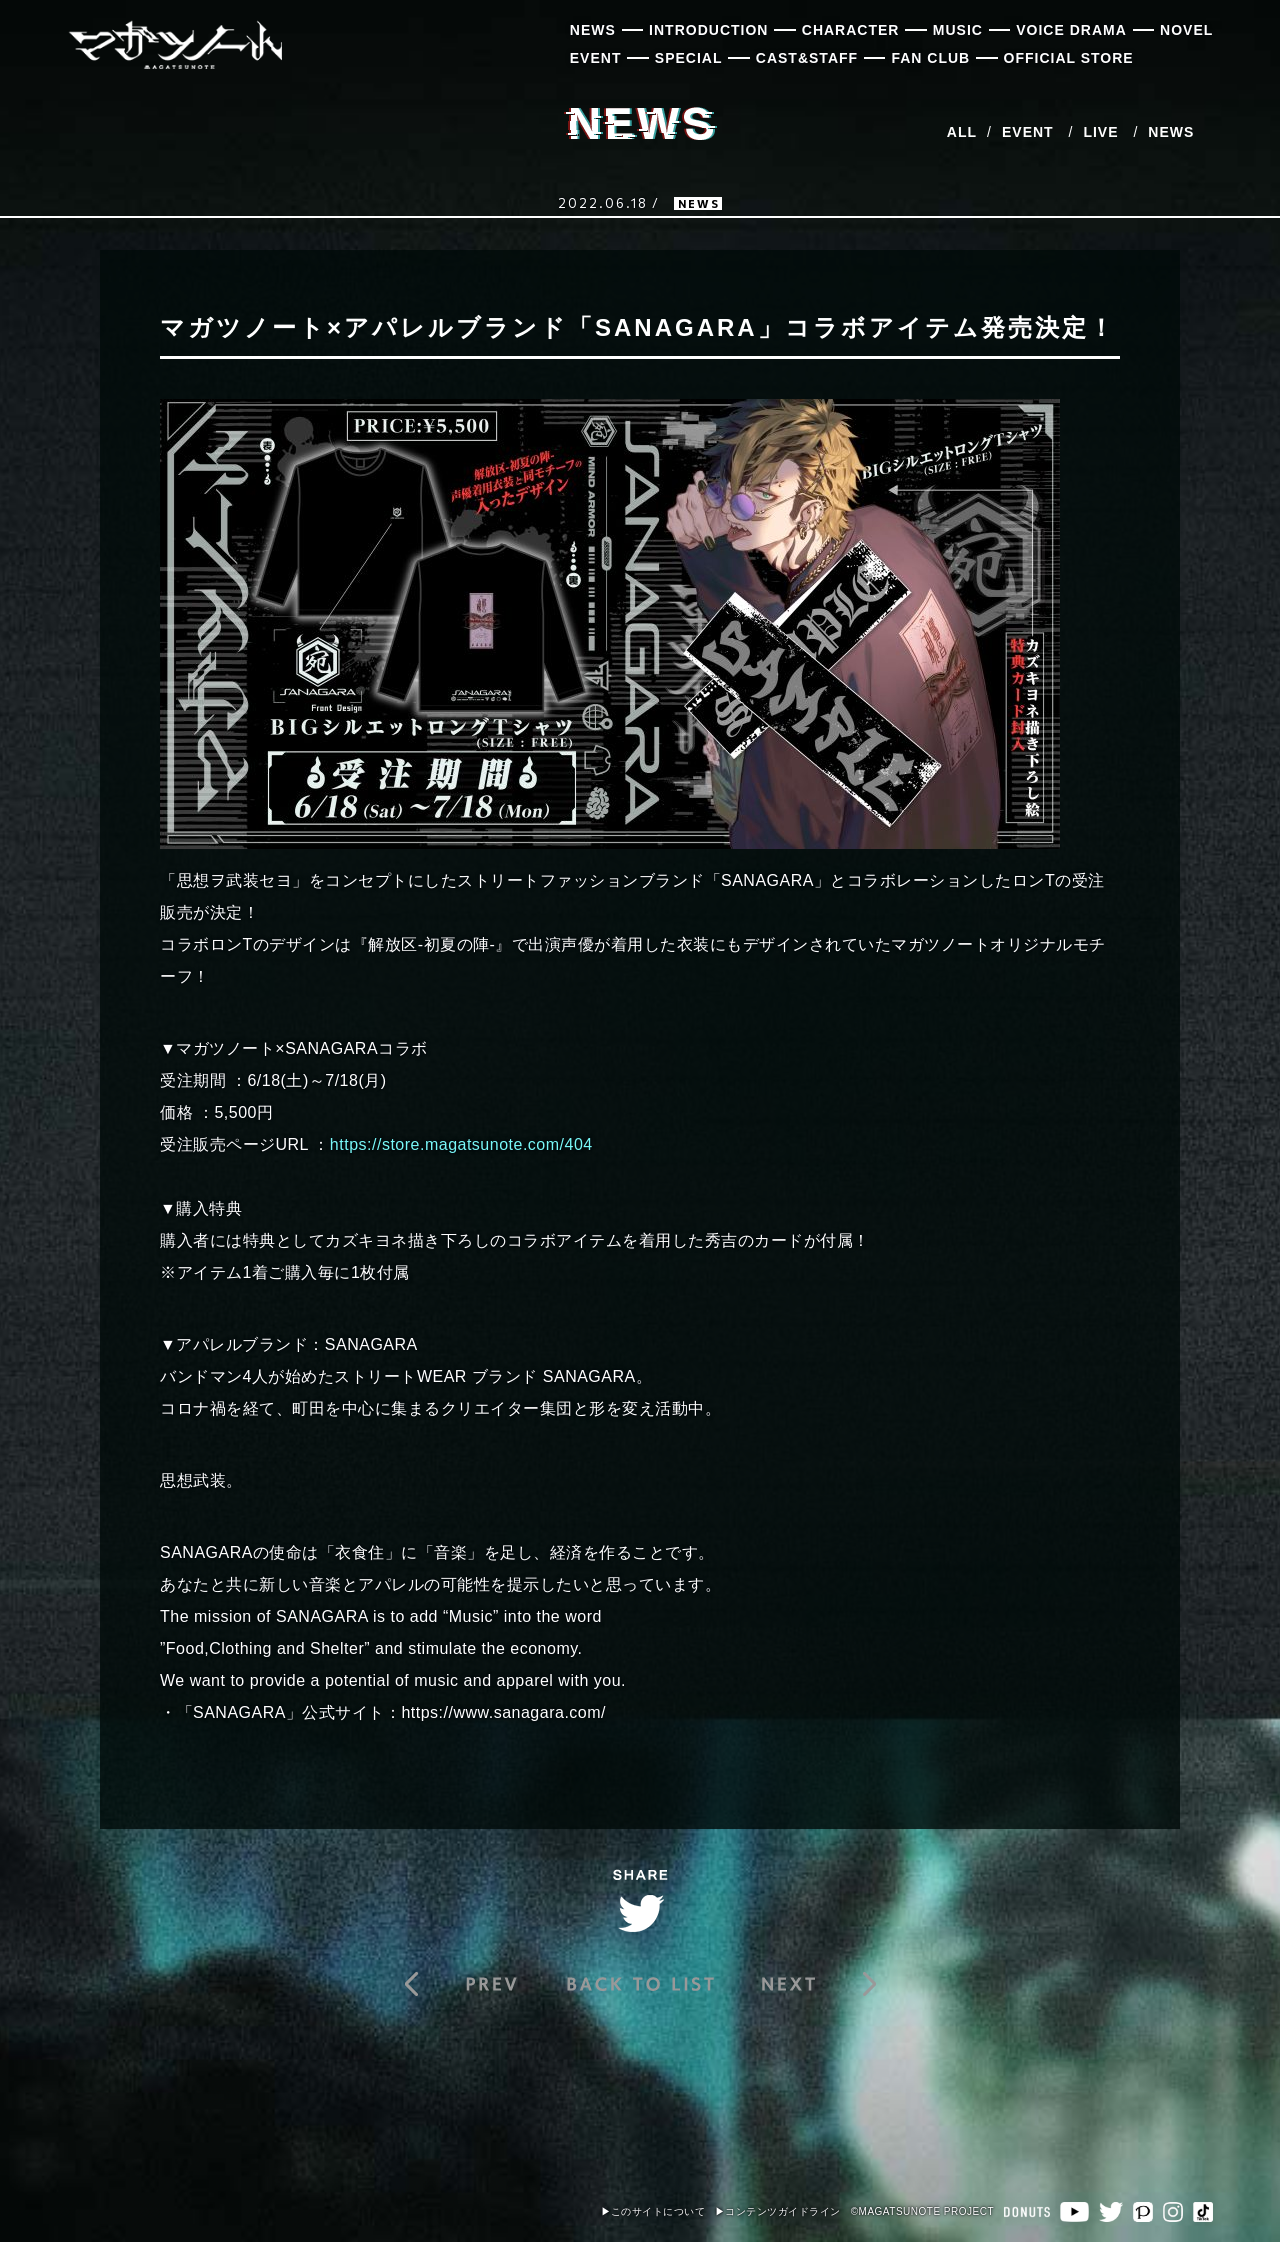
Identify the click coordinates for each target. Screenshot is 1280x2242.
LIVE (1100, 132)
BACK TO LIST (640, 1984)
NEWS (1171, 132)
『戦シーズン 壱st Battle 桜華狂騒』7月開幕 (466, 1984)
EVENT (1028, 132)
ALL (962, 132)
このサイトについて (658, 2211)
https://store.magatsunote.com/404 (461, 1144)
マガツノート (174, 44)
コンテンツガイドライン (783, 2211)
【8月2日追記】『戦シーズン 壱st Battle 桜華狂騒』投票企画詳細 (815, 1984)
